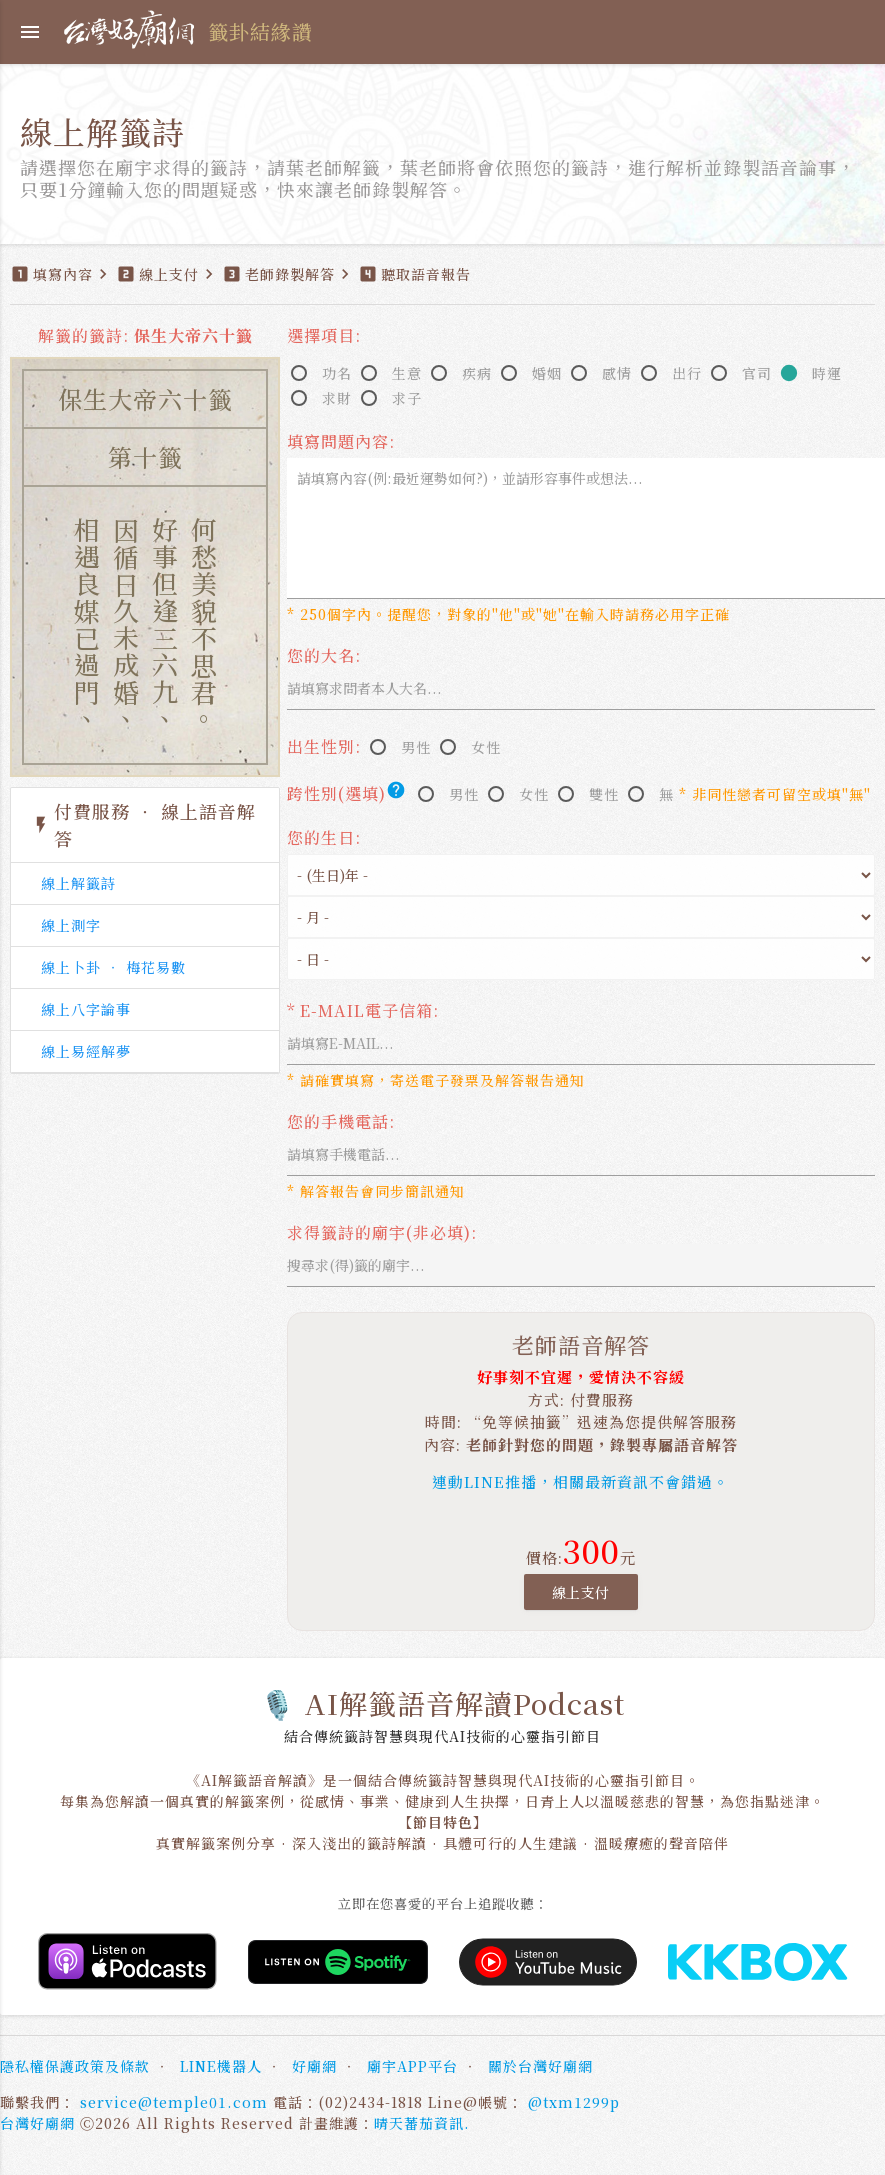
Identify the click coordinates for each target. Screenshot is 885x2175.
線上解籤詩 (78, 883)
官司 (757, 373)
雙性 (604, 794)
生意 (407, 373)
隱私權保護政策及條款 (75, 2066)
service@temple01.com (174, 2102)
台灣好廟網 (37, 2123)
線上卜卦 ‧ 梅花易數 (113, 967)
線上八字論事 (86, 1009)
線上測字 (71, 925)
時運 (827, 373)
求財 (337, 398)
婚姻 (547, 373)
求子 (407, 398)
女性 (486, 747)
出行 (687, 373)
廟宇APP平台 (412, 2066)
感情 (617, 373)
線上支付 (581, 1592)
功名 (337, 373)
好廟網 (314, 2066)
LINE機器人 (221, 2066)
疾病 (477, 373)
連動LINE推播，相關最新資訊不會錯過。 (580, 1481)
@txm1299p (574, 2102)
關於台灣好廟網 (540, 2066)
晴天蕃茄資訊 (419, 2123)
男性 (416, 747)
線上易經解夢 (86, 1051)
